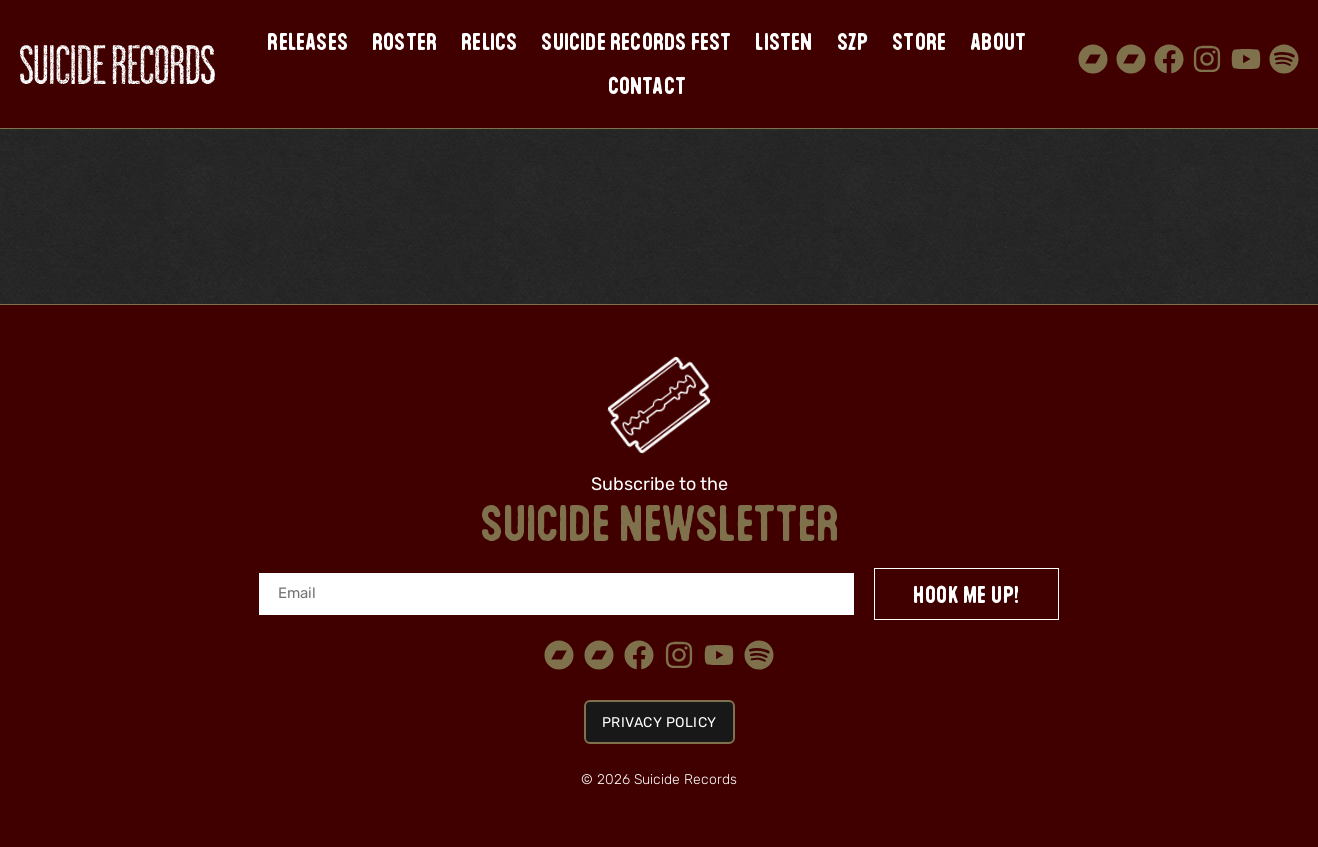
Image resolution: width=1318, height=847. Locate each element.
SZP (853, 41)
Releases (307, 41)
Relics (489, 41)
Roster (404, 41)
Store (919, 41)
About (998, 41)
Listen (783, 41)
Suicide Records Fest (636, 41)
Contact (647, 85)
